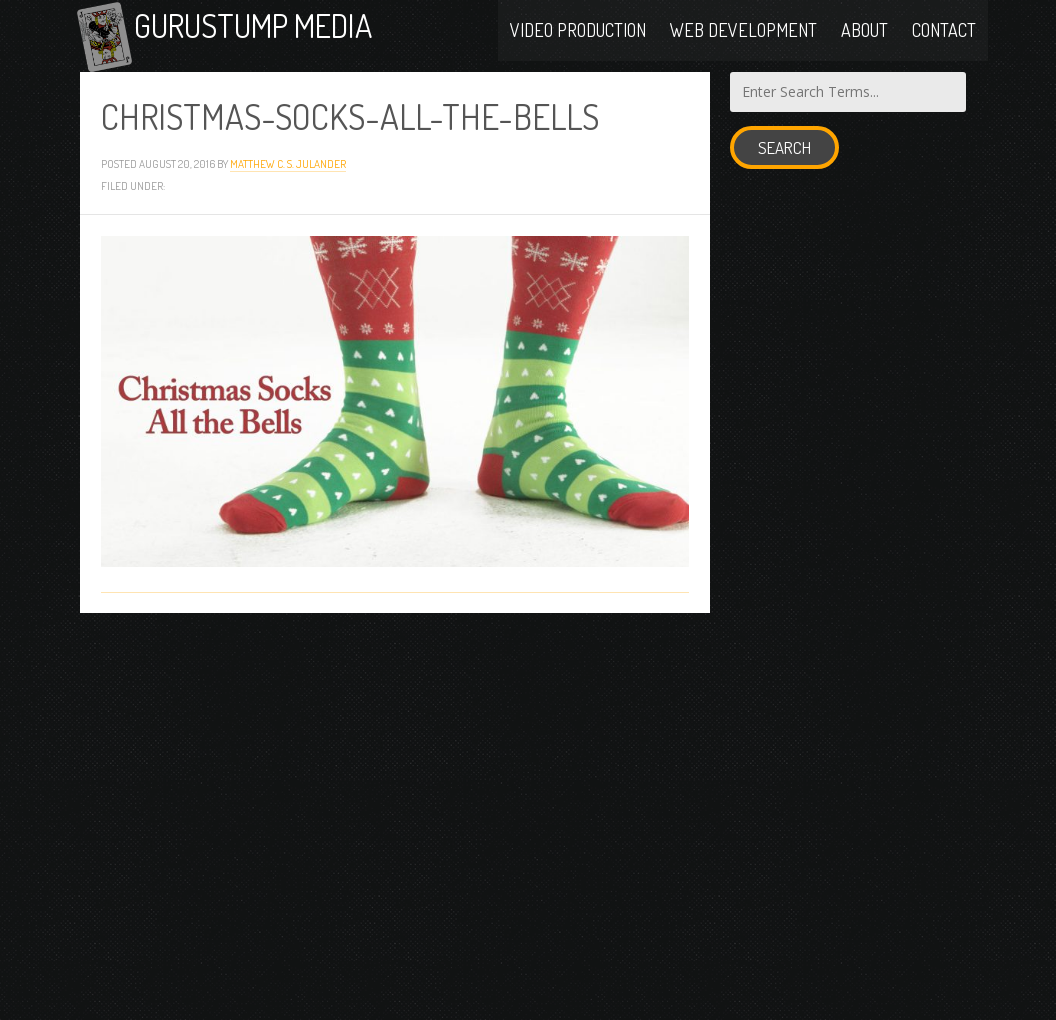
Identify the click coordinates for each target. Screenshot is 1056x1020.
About (864, 32)
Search (784, 160)
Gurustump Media (282, 32)
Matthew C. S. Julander (288, 176)
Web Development (743, 32)
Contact (944, 32)
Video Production (578, 32)
